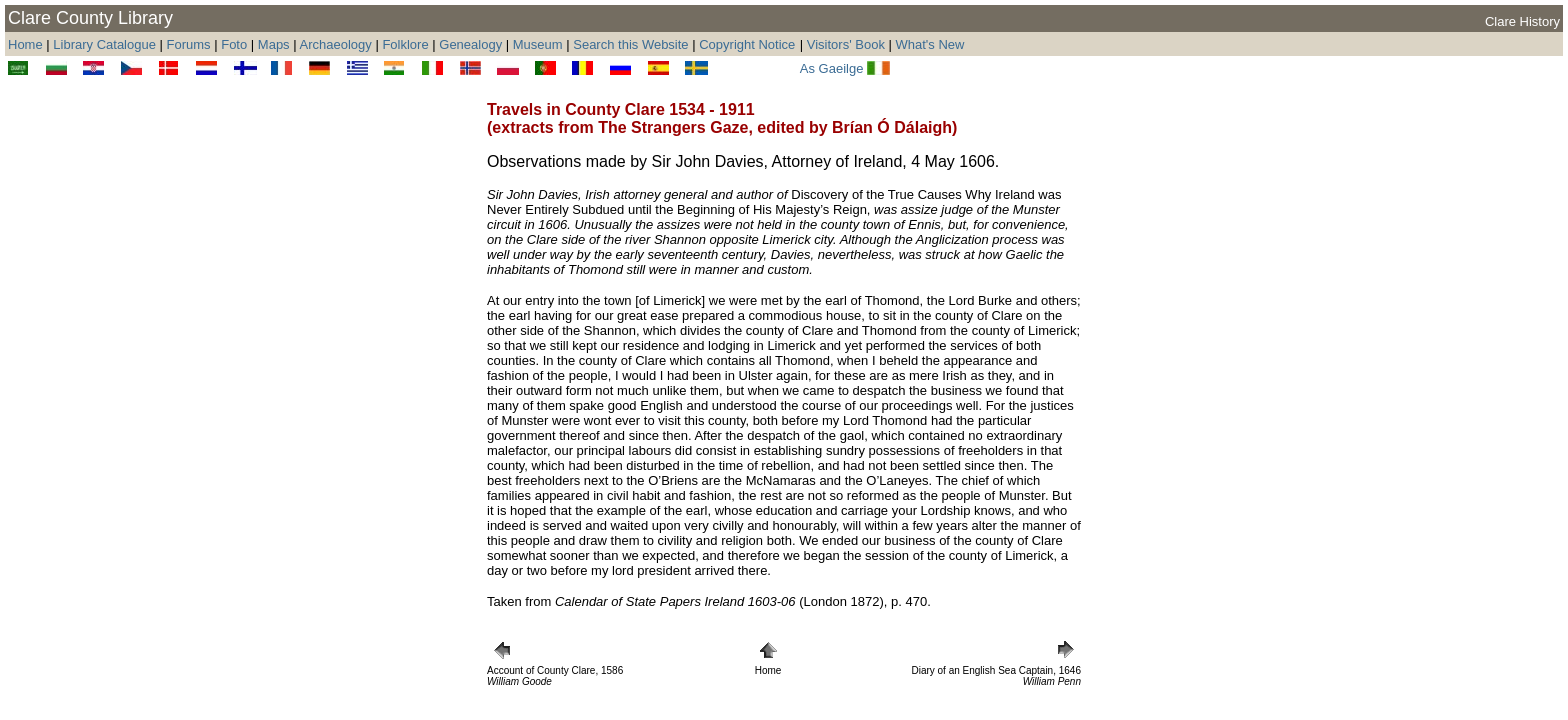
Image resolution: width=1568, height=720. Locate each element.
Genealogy (470, 44)
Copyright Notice (747, 44)
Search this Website (630, 44)
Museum (538, 44)
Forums (189, 44)
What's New (930, 44)
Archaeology (336, 44)
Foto (236, 44)
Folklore (405, 44)
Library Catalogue (104, 44)
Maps (274, 44)
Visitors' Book (846, 44)
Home (25, 44)
